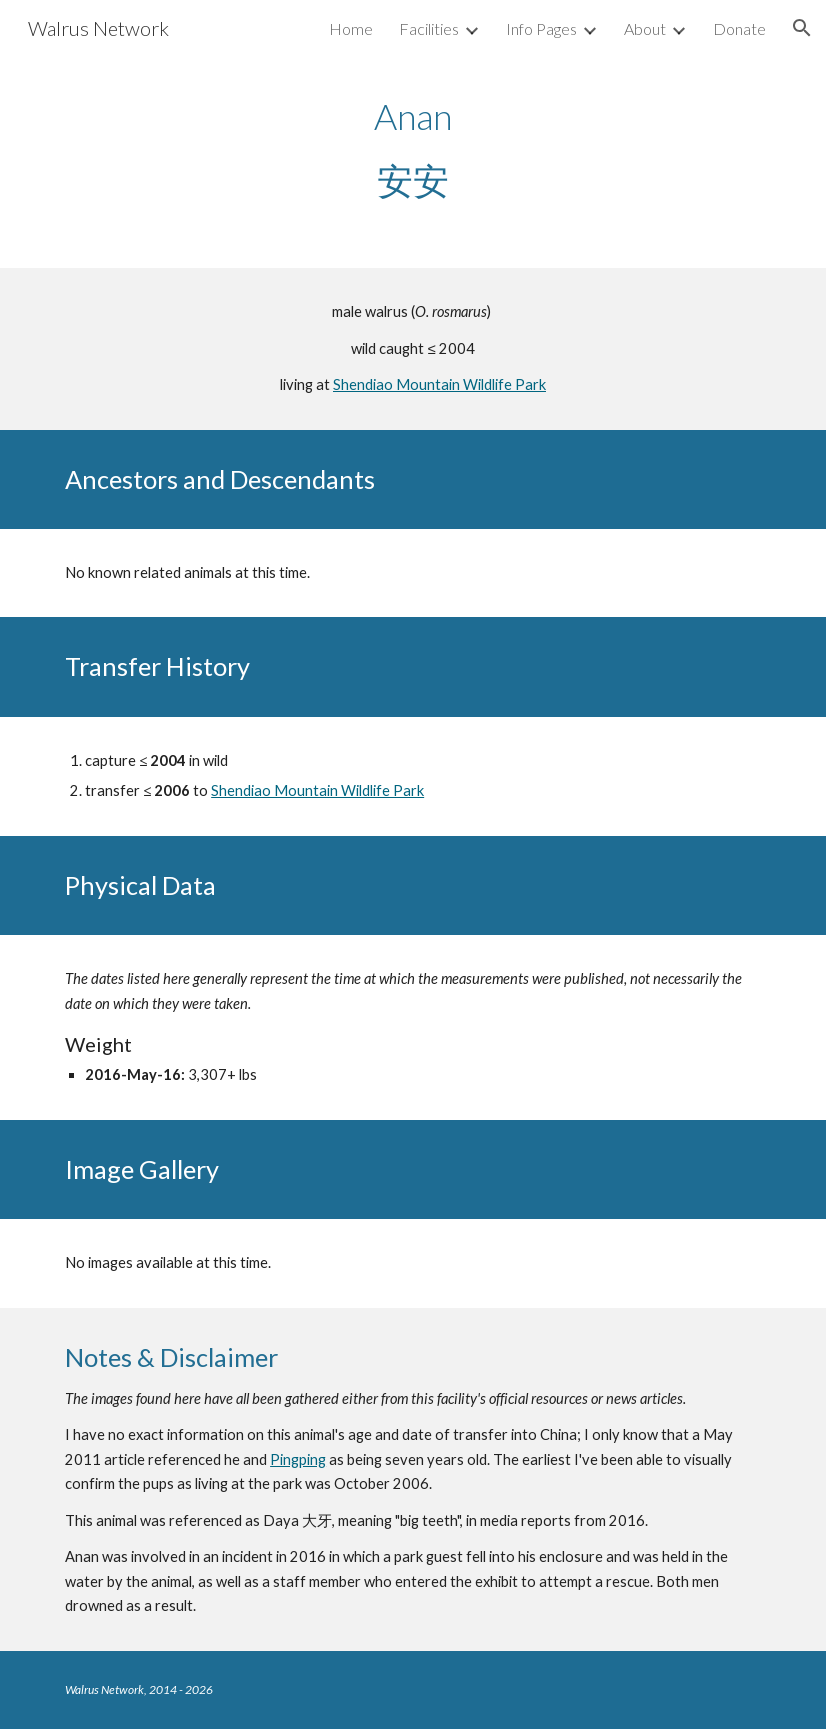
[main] (413, 148)
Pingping (298, 1459)
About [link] (645, 28)
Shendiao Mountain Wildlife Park (439, 384)
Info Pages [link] (541, 28)
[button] (802, 28)
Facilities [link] (429, 28)
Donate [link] (739, 28)
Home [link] (351, 28)
